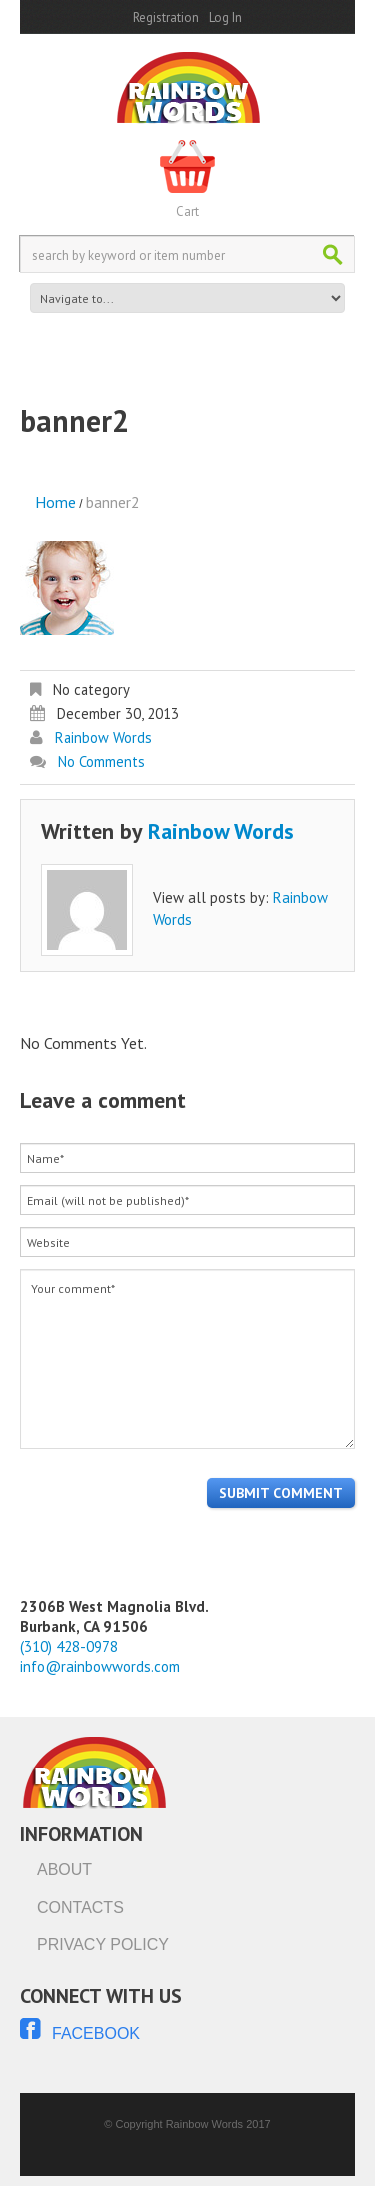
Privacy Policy (103, 1944)
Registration (166, 17)
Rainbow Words (103, 737)
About (64, 1869)
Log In (225, 17)
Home (55, 502)
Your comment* (187, 1359)
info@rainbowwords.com (100, 1666)
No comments (101, 761)
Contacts (80, 1907)
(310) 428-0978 (69, 1646)
